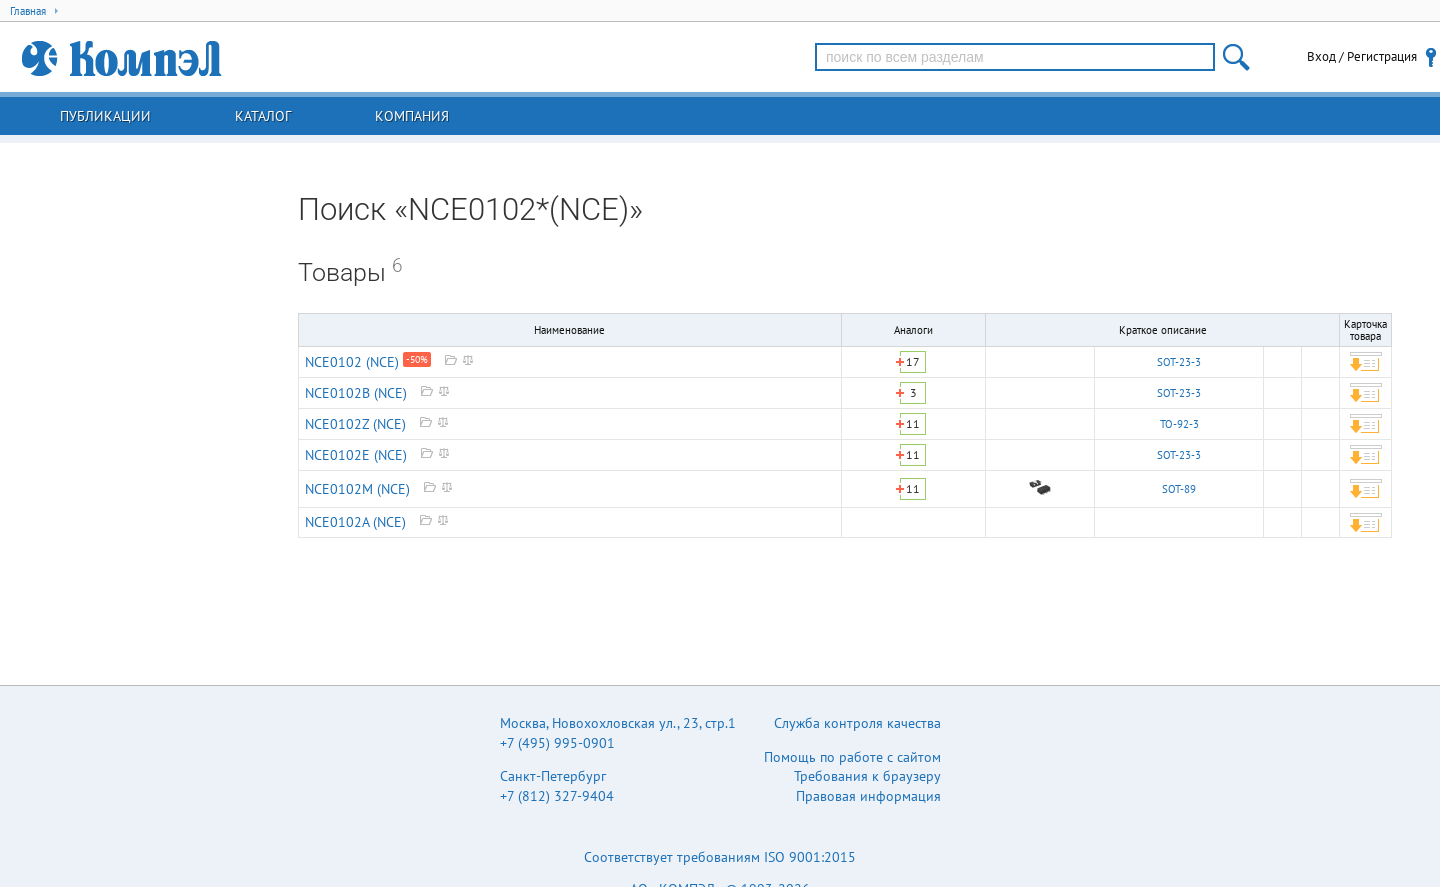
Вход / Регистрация (1362, 56)
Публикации (105, 116)
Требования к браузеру (867, 776)
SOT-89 (1179, 489)
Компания (412, 116)
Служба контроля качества (857, 723)
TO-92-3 (1179, 424)
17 (913, 361)
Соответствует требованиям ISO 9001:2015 (720, 857)
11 (913, 423)
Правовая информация (868, 796)
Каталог (263, 116)
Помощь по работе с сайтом (852, 757)
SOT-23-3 (1179, 362)
